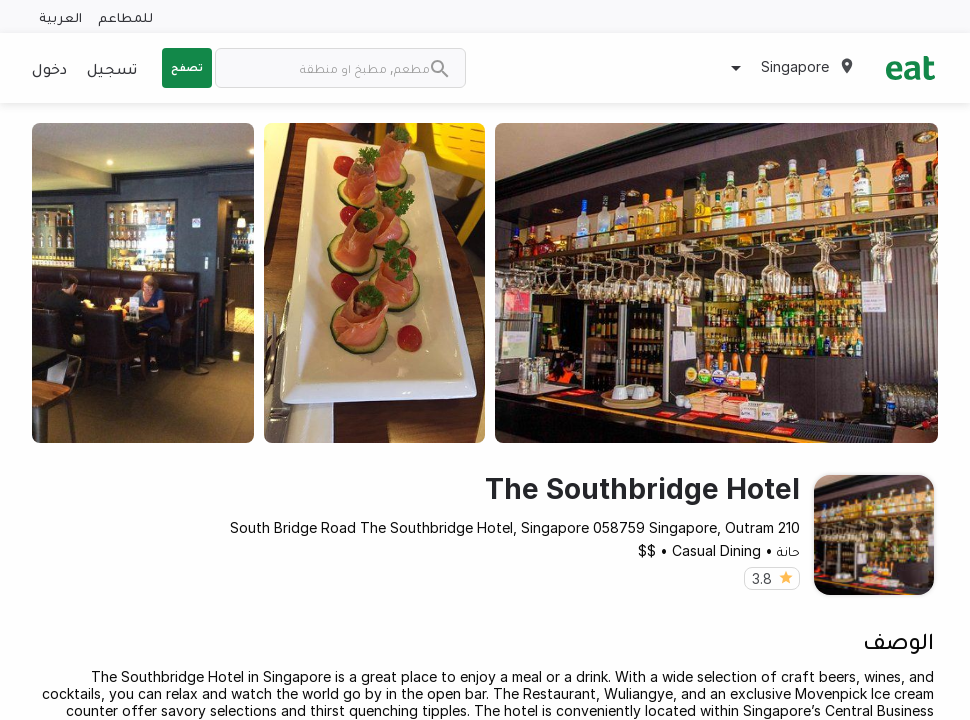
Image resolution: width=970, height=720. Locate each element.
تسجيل (112, 68)
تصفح (187, 67)
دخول (49, 68)
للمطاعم (125, 16)
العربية (60, 16)
